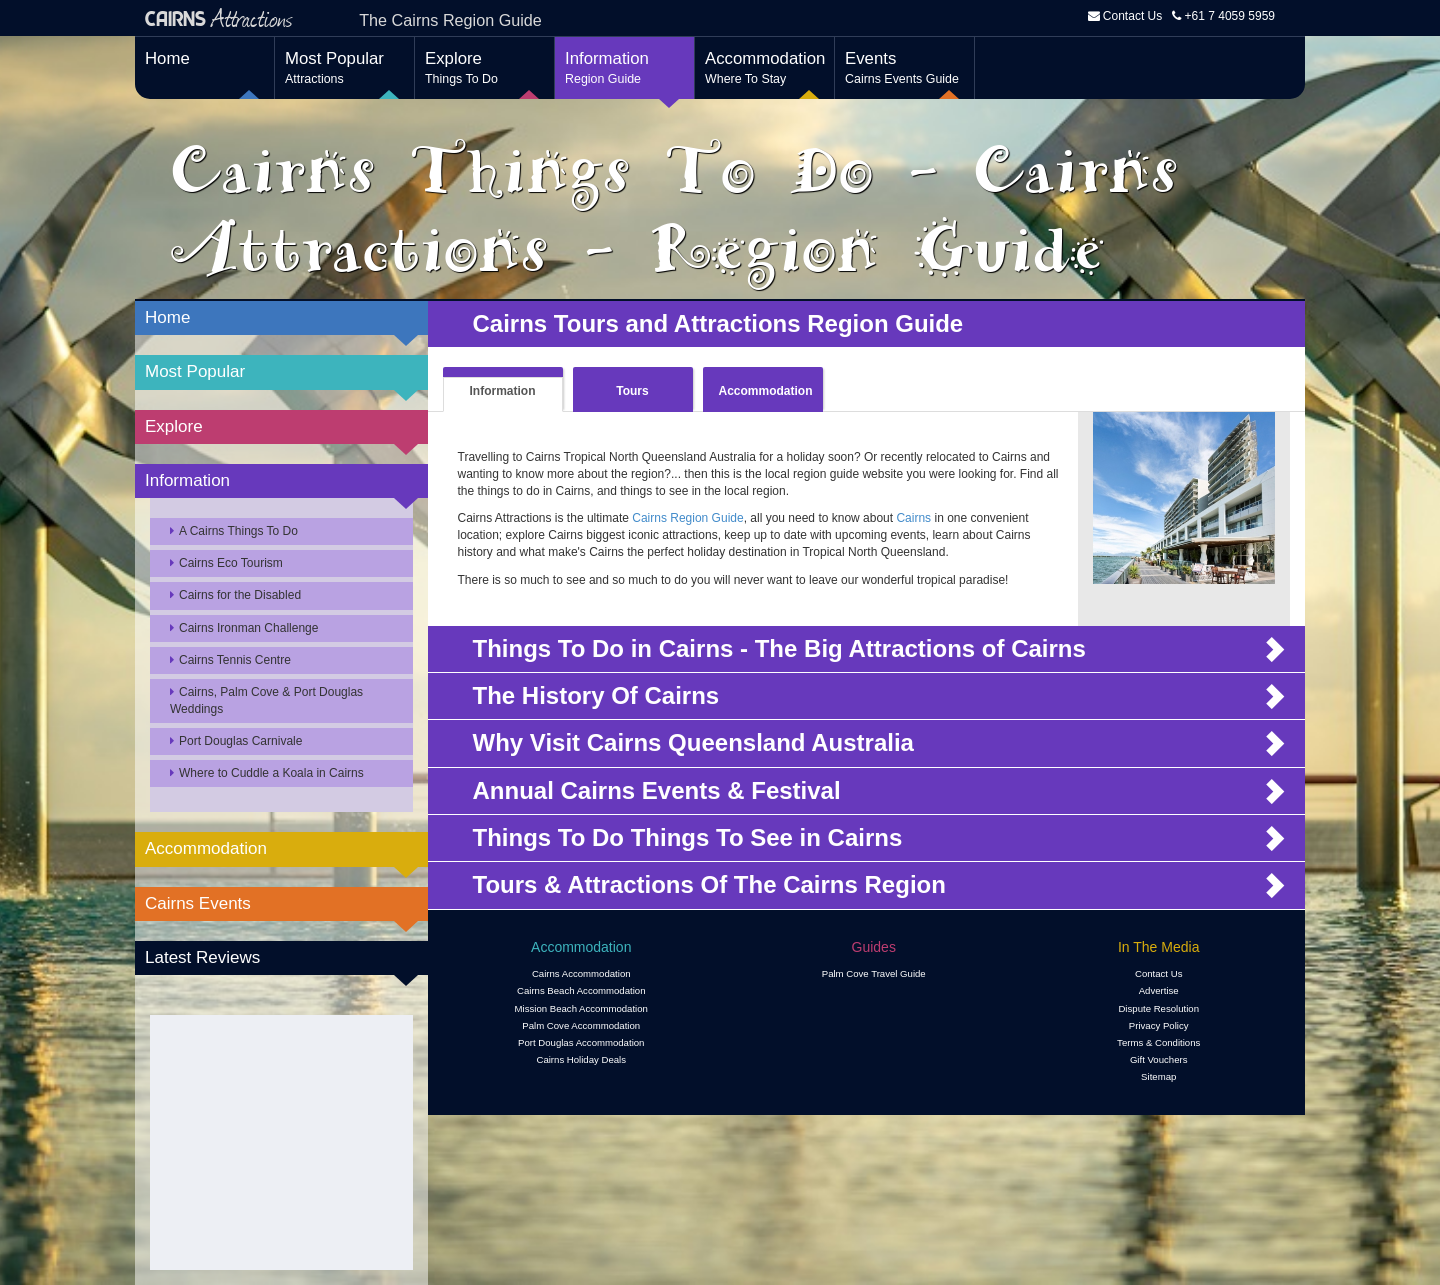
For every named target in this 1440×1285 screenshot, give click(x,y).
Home (167, 58)
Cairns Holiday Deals (581, 1059)
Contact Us (1132, 16)
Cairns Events (198, 903)
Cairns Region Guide (687, 518)
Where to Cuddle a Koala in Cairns (267, 773)
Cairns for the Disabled (235, 595)
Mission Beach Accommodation (581, 1008)
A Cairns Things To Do (234, 531)
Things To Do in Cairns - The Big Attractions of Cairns (786, 649)
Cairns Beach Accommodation (581, 990)
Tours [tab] (632, 391)
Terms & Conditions (1158, 1042)
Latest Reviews (202, 957)
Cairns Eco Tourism (226, 563)
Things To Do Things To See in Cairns (691, 838)
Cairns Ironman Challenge (244, 628)
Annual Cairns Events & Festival (657, 791)
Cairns (913, 518)
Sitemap (1158, 1076)
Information (624, 69)
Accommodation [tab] (766, 391)
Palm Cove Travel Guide (874, 973)
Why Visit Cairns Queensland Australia (693, 743)
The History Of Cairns (596, 696)
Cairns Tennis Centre (230, 660)
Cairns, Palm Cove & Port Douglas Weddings (266, 700)
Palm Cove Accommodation (581, 1025)
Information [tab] (503, 391)
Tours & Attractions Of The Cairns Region (709, 885)
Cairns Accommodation (581, 973)
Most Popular (344, 69)
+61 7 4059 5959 (1223, 16)
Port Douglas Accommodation (581, 1042)
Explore (484, 69)
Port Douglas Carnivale (236, 741)
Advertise (1159, 990)
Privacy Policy (1159, 1025)
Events (904, 69)
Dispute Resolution (1158, 1008)
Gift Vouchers (1159, 1059)
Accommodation (765, 69)
